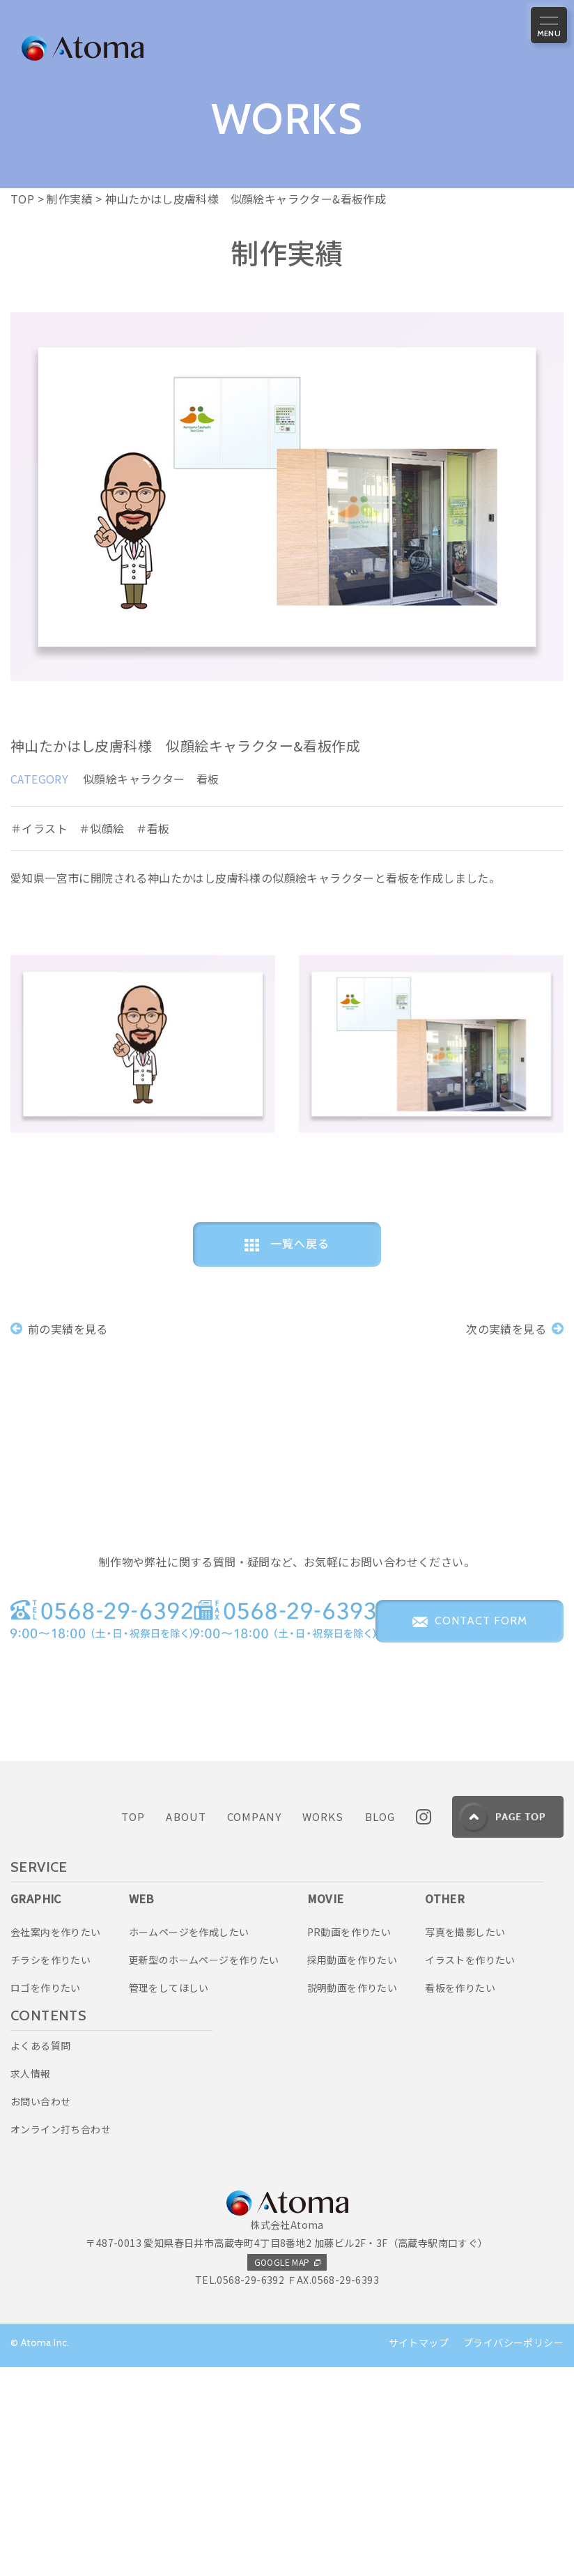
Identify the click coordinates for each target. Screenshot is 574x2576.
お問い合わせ (40, 2310)
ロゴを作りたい (45, 2197)
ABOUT (186, 2025)
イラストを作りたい (470, 2169)
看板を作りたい (460, 2197)
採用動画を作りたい (352, 2169)
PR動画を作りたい (349, 2141)
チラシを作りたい (50, 2169)
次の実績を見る (515, 1328)
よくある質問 (40, 2255)
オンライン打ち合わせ (60, 2338)
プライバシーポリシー (513, 2552)
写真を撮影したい (465, 2141)
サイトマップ (419, 2552)
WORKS (323, 2025)
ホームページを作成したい (189, 2141)
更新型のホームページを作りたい (204, 2169)
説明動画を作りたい (352, 2197)
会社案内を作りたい (55, 2141)
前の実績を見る (59, 1328)
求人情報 (30, 2282)
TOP (133, 2025)
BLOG (380, 2025)
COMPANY (254, 2025)
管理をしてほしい (169, 2197)
